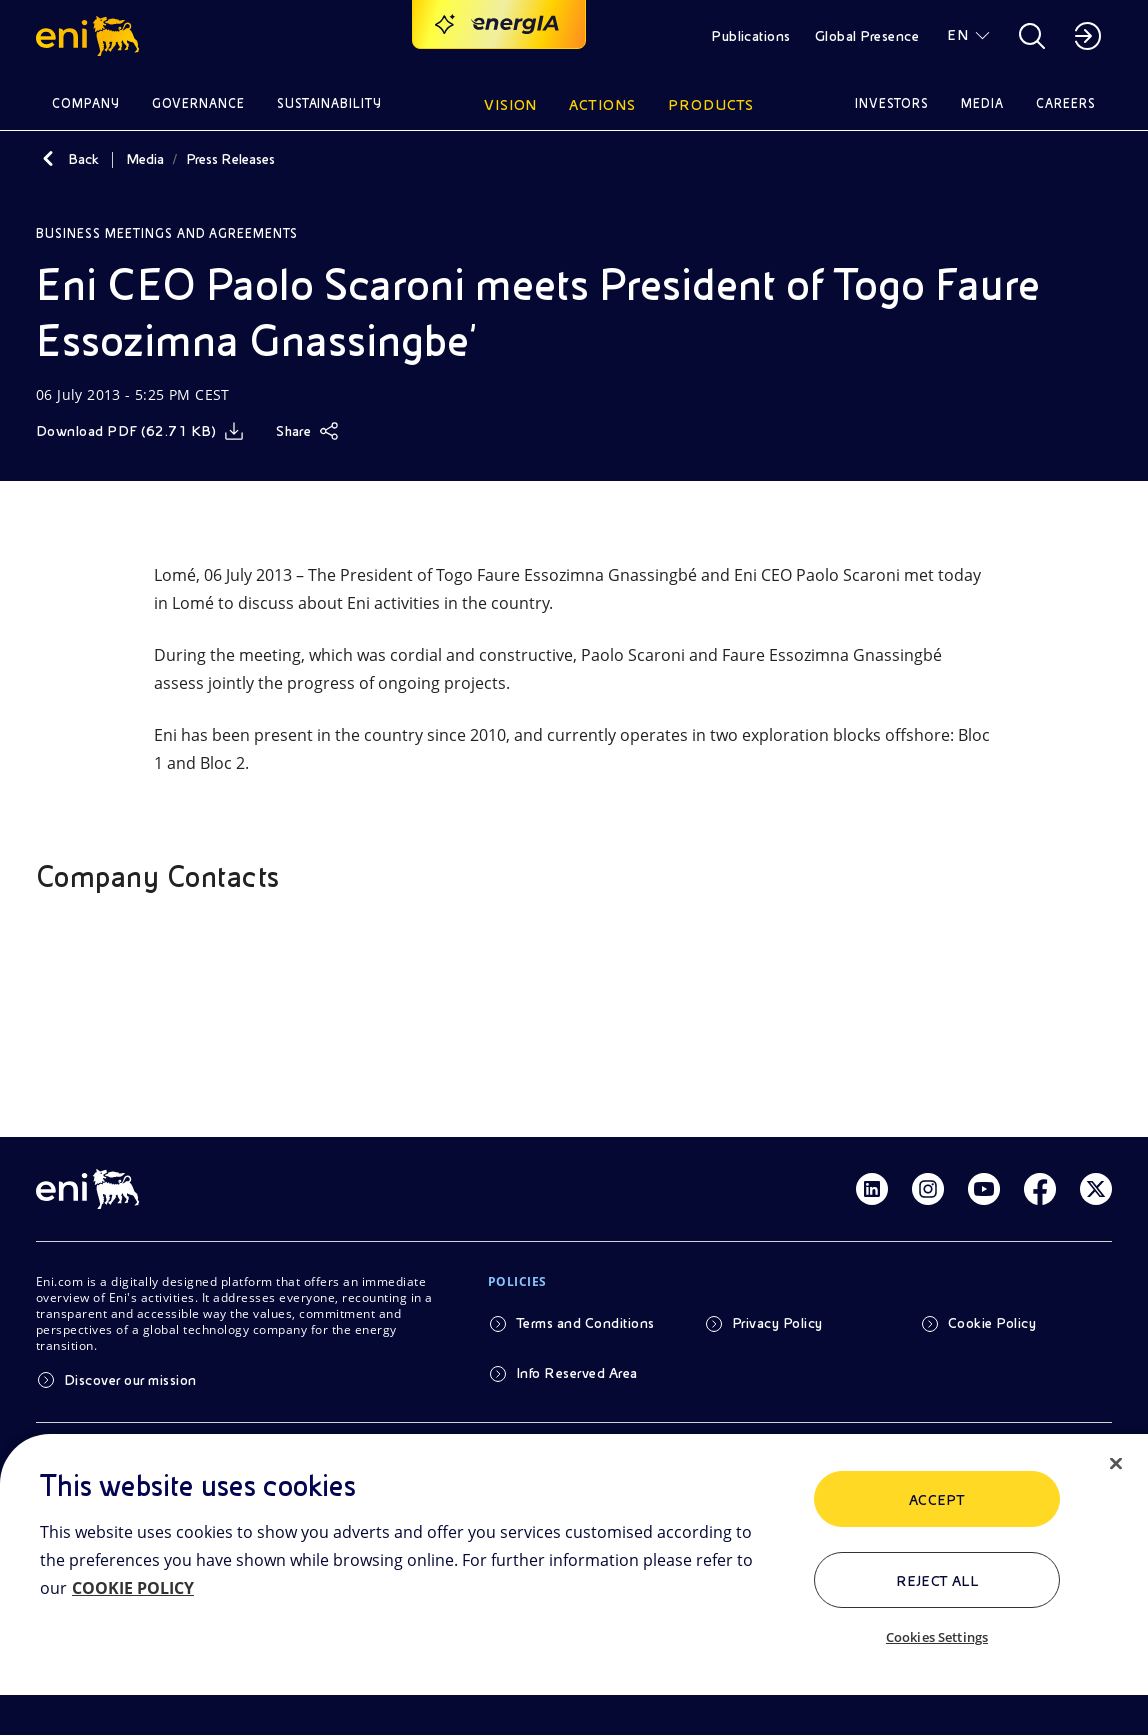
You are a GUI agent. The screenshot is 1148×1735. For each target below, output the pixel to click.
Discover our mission (130, 1380)
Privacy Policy (777, 1323)
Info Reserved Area (577, 1373)
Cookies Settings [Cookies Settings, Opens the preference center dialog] (937, 1637)
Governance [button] (198, 103)
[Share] (307, 431)
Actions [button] (602, 105)
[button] (90, 36)
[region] (574, 1584)
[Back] (48, 159)
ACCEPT (937, 1500)
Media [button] (982, 103)
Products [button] (711, 105)
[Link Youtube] (984, 1189)
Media (145, 159)
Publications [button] (751, 36)
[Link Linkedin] (872, 1189)
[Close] (1116, 1464)
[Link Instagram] (928, 1189)
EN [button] (957, 35)
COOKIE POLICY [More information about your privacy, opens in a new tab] (133, 1588)
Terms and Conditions (585, 1323)
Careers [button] (1066, 103)
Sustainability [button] (330, 103)
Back (83, 159)
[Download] (140, 431)
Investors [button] (892, 103)
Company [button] (86, 103)
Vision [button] (511, 105)
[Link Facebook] (1040, 1189)
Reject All (937, 1581)
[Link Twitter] (1096, 1189)
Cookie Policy (992, 1323)
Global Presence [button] (867, 36)
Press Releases (230, 159)
